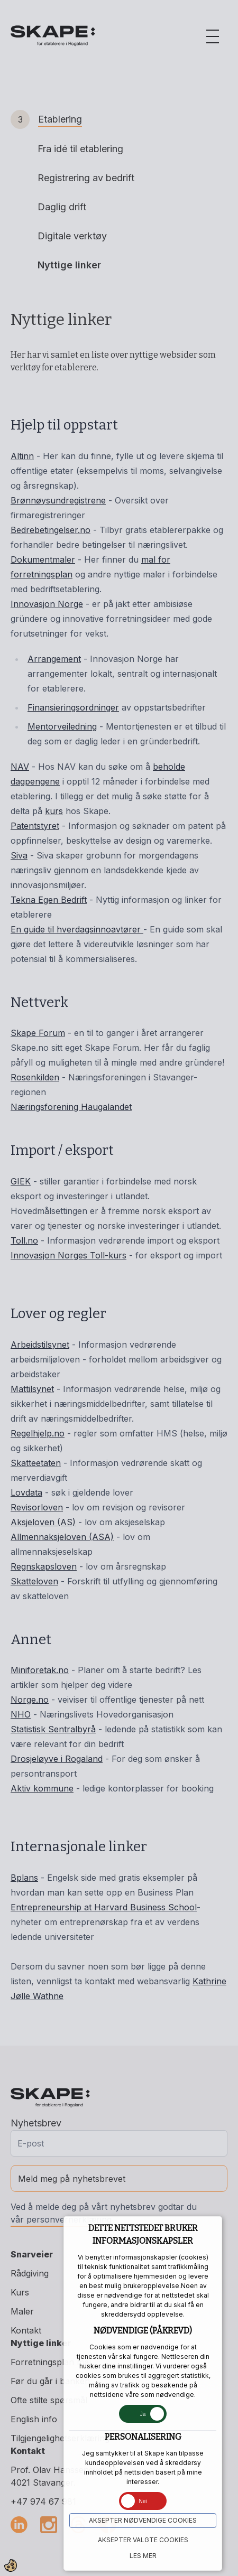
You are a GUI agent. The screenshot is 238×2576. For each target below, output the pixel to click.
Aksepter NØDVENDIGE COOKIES (143, 2520)
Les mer (143, 2556)
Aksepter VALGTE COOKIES (143, 2540)
